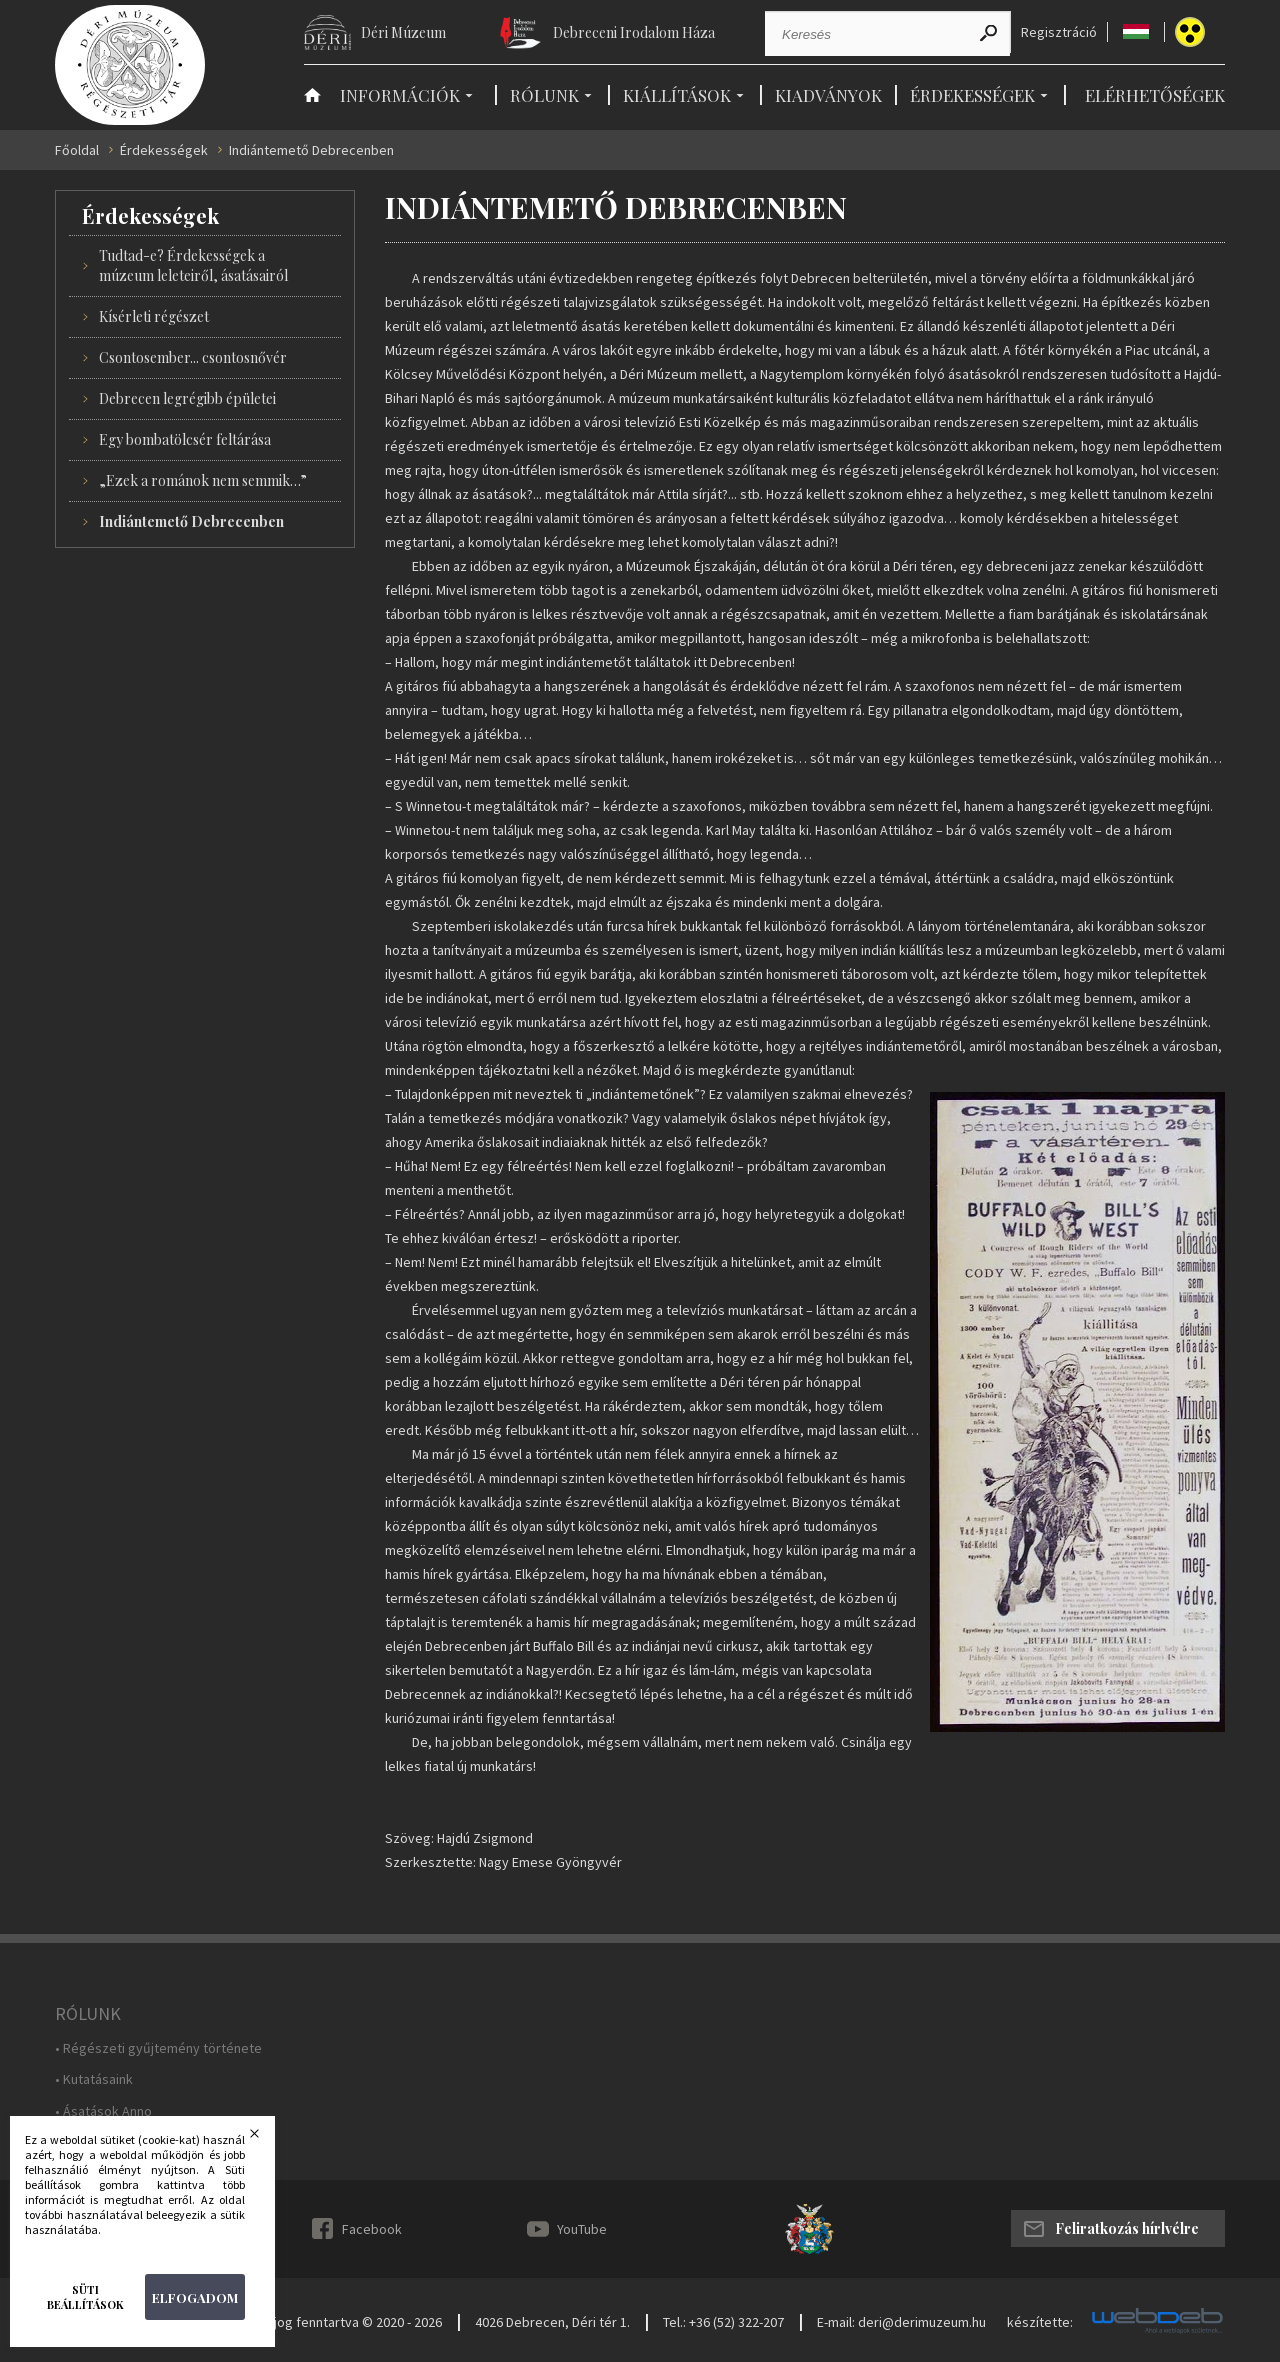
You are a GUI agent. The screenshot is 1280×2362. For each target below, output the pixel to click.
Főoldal (77, 150)
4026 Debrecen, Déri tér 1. (552, 2322)
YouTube (582, 2229)
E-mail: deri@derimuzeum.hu (901, 2322)
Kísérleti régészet (154, 316)
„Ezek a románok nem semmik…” (203, 480)
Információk (400, 95)
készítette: (1040, 2322)
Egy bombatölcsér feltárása (185, 439)
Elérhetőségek (1155, 95)
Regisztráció (1059, 32)
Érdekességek (972, 95)
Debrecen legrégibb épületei (187, 398)
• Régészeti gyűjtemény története (158, 2048)
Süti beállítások (85, 2297)
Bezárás (267, 2139)
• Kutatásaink (94, 2079)
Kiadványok (828, 95)
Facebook (372, 2229)
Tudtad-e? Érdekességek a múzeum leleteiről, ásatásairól (193, 265)
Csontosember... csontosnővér (193, 357)
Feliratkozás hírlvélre (1127, 2228)
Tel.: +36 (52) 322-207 (723, 2322)
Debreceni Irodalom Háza (634, 32)
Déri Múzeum (403, 32)
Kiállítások (677, 95)
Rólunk (544, 95)
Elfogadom (195, 2297)
